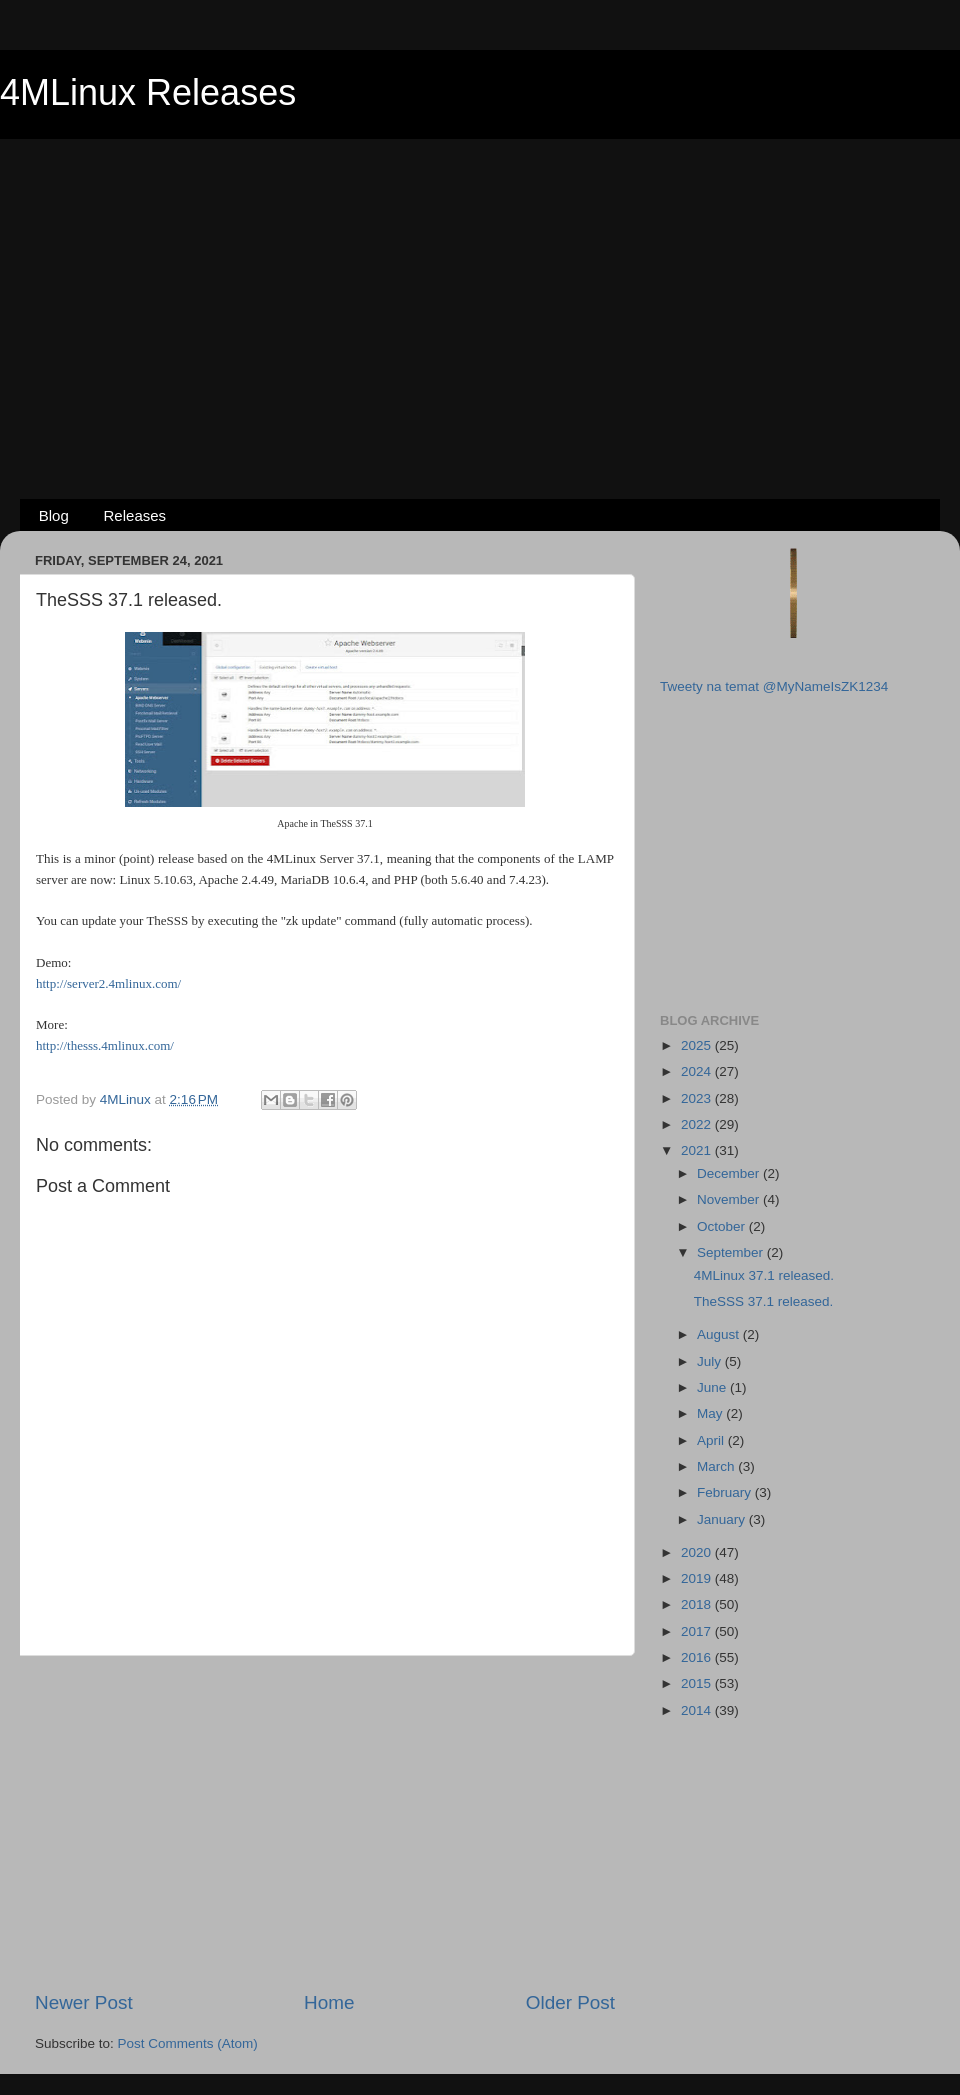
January (723, 1519)
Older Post (570, 2002)
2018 (698, 1604)
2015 (698, 1683)
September (732, 1252)
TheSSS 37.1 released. (764, 1301)
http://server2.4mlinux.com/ (108, 983)
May (711, 1413)
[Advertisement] (480, 286)
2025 (698, 1045)
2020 (698, 1552)
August (720, 1334)
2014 (698, 1710)
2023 (698, 1098)
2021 (698, 1150)
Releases (135, 515)
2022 (698, 1124)
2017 (698, 1631)
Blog (54, 515)
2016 (698, 1657)
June (713, 1387)
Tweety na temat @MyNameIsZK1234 (774, 686)
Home (329, 2002)
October (723, 1226)
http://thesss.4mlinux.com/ (105, 1045)
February (726, 1492)
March (717, 1466)
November (730, 1199)
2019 (698, 1578)
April (712, 1440)
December (730, 1173)
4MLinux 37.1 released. (764, 1275)
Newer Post (84, 2002)
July (711, 1361)
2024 (698, 1071)
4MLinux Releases (148, 92)
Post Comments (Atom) (188, 2043)
